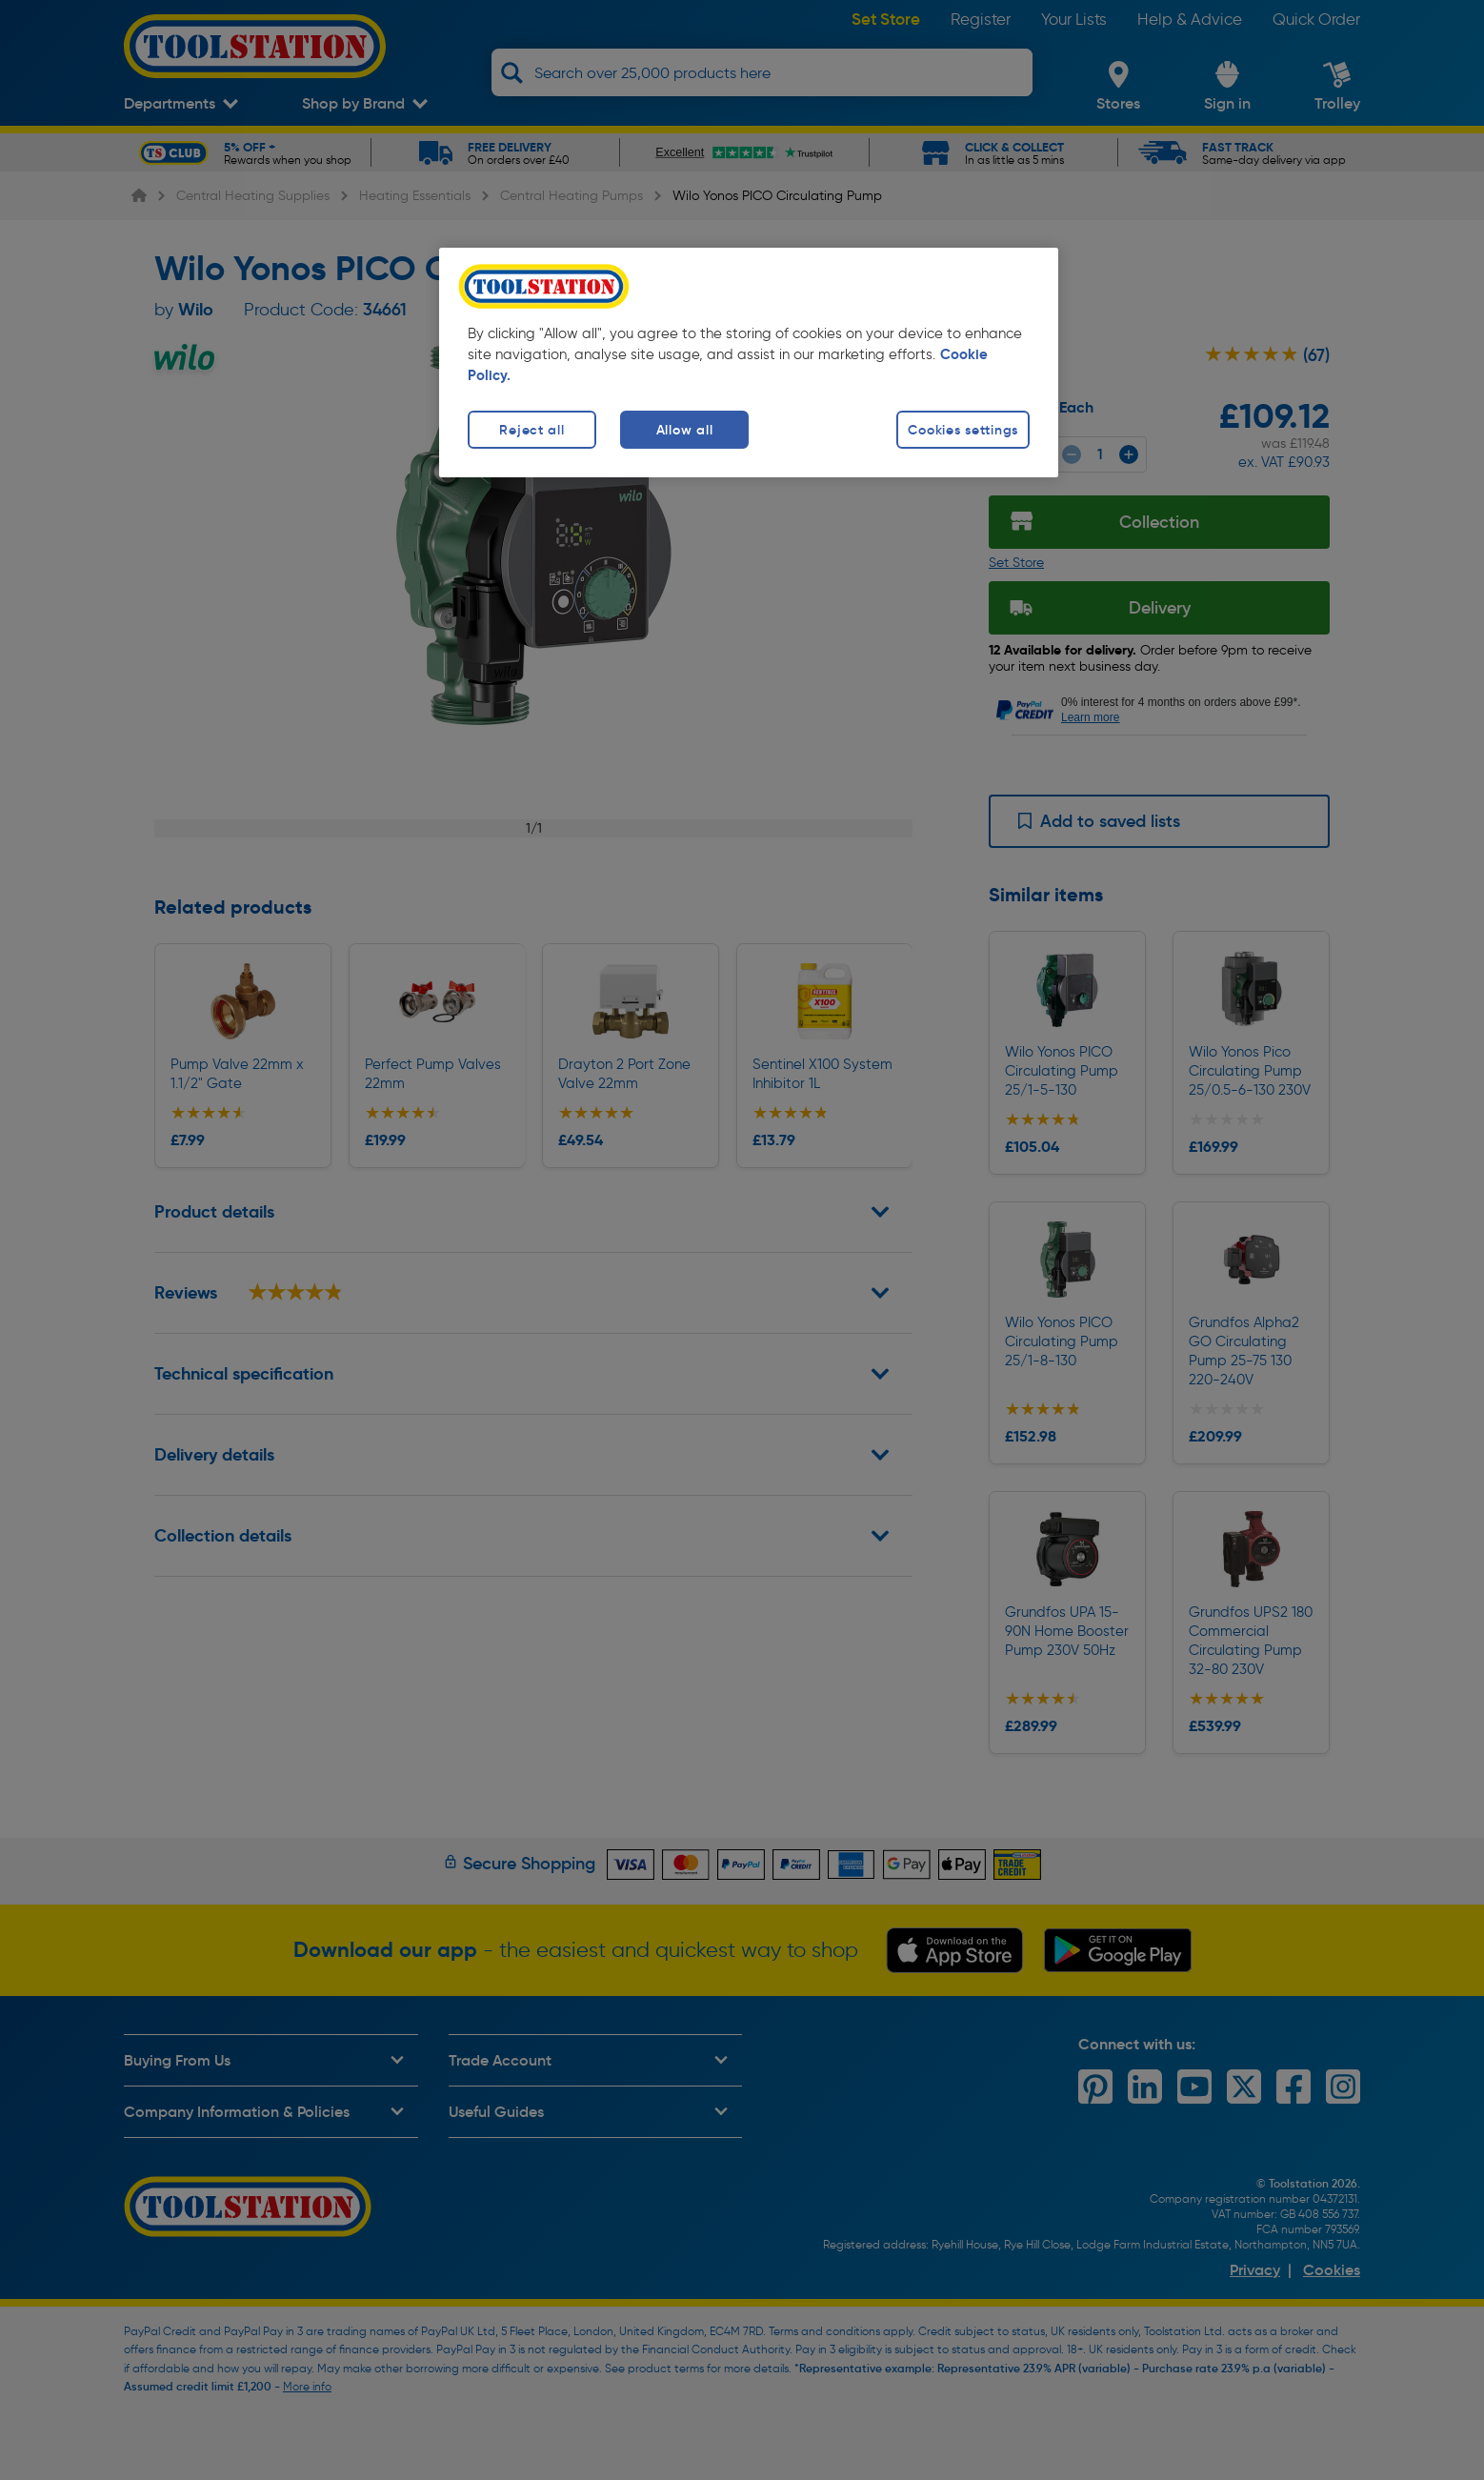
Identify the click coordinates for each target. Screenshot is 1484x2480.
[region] (748, 362)
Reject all (531, 429)
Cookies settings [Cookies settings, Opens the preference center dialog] (963, 429)
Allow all (684, 429)
